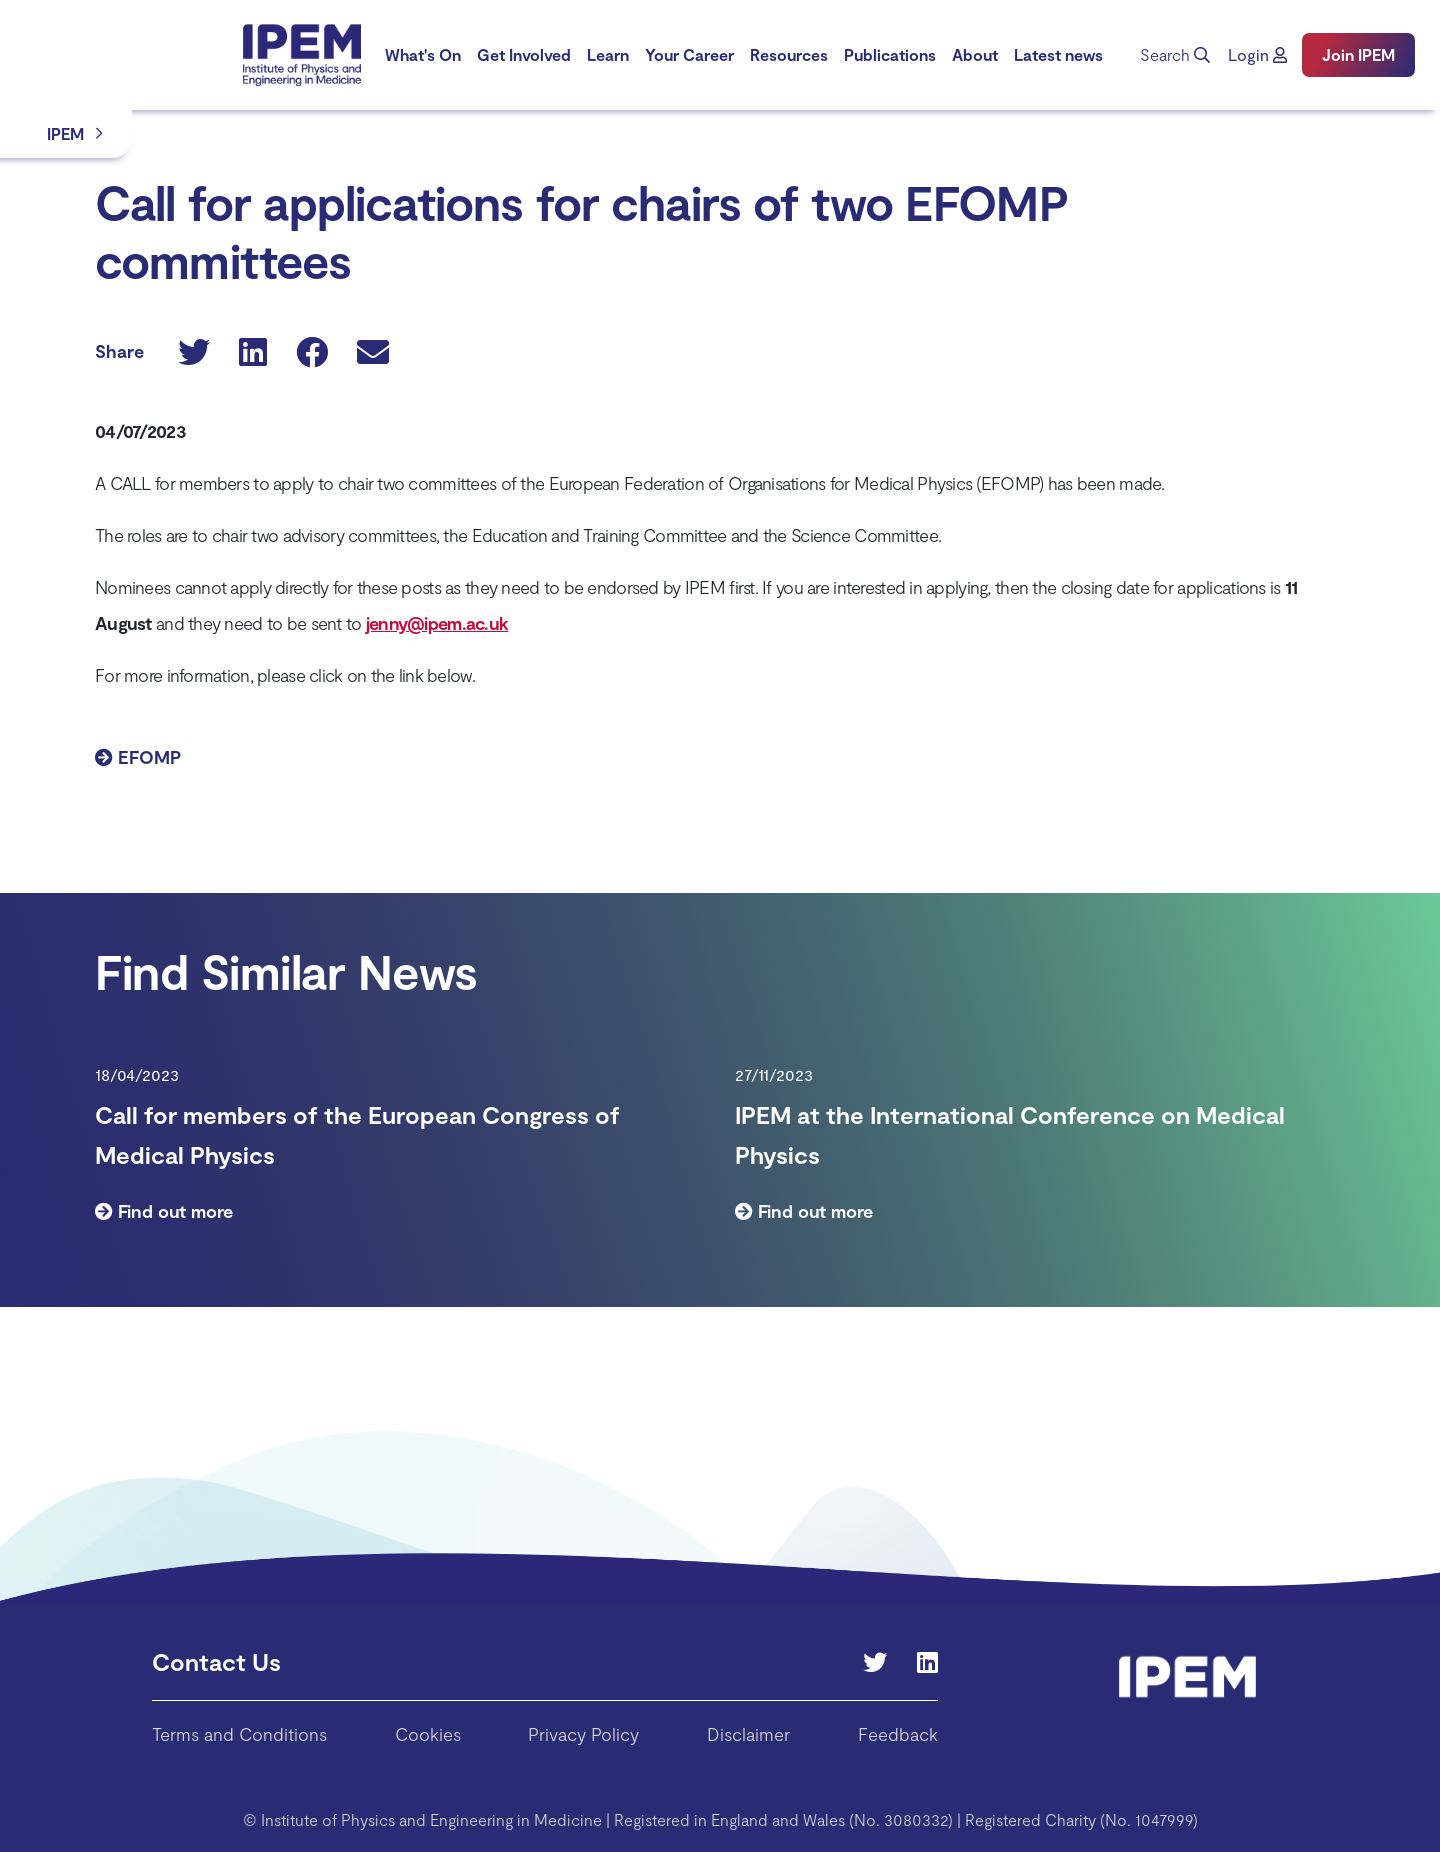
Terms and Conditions (239, 1734)
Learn (608, 54)
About (975, 54)
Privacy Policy (583, 1734)
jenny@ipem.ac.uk (437, 623)
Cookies (428, 1734)
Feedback (898, 1734)
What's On (423, 54)
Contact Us (216, 1661)
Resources (789, 54)
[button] (1257, 55)
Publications (890, 54)
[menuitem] (423, 55)
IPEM (65, 133)
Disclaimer (748, 1734)
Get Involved (524, 54)
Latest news (1058, 54)
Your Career (689, 54)
